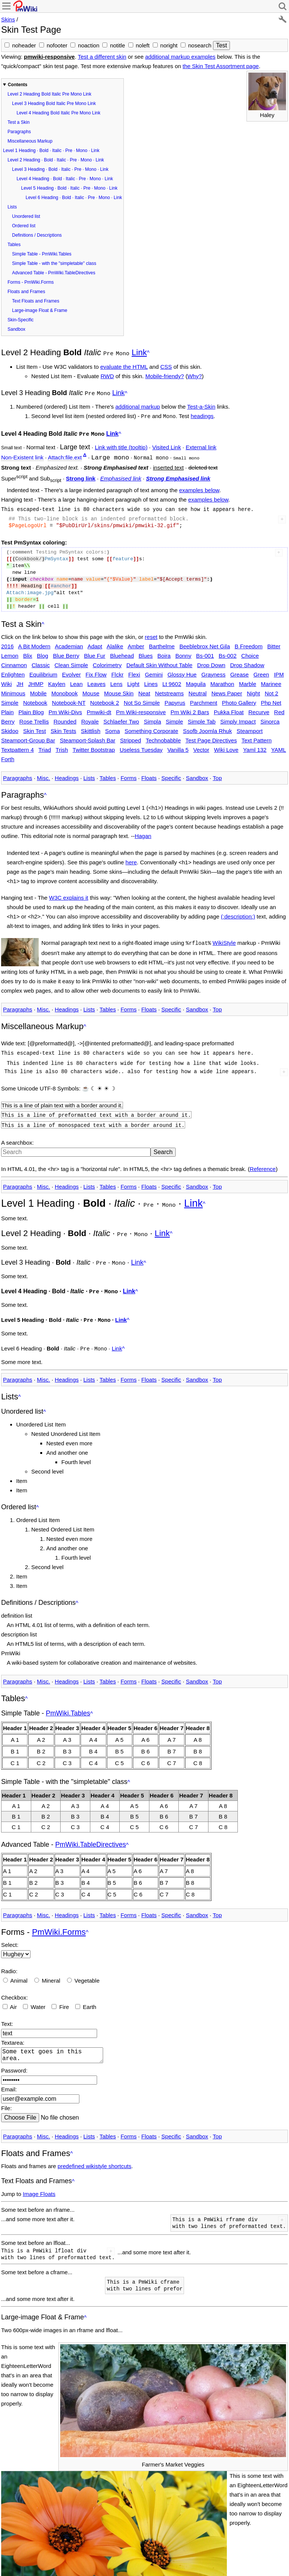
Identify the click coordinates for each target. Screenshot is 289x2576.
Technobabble (163, 737)
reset (151, 633)
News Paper (226, 690)
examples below (199, 487)
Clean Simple (71, 661)
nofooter (57, 45)
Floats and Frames (26, 291)
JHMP (36, 680)
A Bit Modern (34, 643)
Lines (151, 680)
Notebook (35, 699)
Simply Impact (238, 718)
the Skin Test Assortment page (221, 66)
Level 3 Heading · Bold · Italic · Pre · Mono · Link (60, 169)
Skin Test (34, 727)
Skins (8, 19)
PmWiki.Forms (59, 1920)
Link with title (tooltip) (121, 444)
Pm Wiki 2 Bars (189, 709)
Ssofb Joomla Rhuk (207, 727)
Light (133, 680)
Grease (239, 671)
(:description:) (238, 913)
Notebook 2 (104, 699)
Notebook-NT (68, 699)
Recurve (258, 709)
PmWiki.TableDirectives (90, 1833)
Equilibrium (43, 671)
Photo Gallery (239, 699)
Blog (42, 652)
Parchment (204, 699)
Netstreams (169, 690)
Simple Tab (202, 718)
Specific (171, 774)
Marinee (271, 680)
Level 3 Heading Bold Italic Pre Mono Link (54, 103)
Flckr (117, 671)
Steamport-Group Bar (28, 737)
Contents (17, 84)
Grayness (213, 671)
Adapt (94, 643)
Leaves (96, 680)
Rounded (64, 718)
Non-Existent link (22, 455)
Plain (7, 709)
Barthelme (162, 643)
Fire (64, 1995)
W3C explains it (68, 894)
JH (20, 680)
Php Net (271, 699)
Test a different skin (102, 56)
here (131, 859)
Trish (62, 746)
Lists (12, 207)
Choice (250, 652)
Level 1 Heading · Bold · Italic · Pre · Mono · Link (51, 150)
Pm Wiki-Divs (65, 709)
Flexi (134, 671)
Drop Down (211, 661)
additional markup (138, 405)
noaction (88, 45)
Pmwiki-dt (99, 709)
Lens (116, 680)
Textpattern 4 (17, 746)
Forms (128, 774)
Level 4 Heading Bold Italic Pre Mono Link (58, 113)
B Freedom (249, 643)
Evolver (71, 671)
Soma (112, 727)
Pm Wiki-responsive (141, 709)
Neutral (198, 690)
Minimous (13, 690)
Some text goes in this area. (53, 2045)
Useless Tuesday (141, 746)
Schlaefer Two (121, 718)
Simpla (152, 718)
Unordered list (26, 216)
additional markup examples (180, 56)
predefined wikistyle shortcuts (94, 2157)
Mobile (38, 690)
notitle (117, 45)
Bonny (183, 652)
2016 (7, 643)
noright (169, 45)
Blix (27, 652)
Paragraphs (19, 131)
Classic (41, 661)
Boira (163, 652)
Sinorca (270, 718)
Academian (69, 643)
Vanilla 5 (178, 746)
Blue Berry (66, 652)
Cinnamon (14, 661)
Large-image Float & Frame (39, 310)
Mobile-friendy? (164, 375)
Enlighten (13, 671)
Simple (174, 718)
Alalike (114, 643)
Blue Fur (94, 652)
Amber (136, 643)
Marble (247, 680)
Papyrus (174, 699)
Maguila (196, 680)
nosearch (199, 45)
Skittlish (90, 727)
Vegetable (87, 1969)
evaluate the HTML (124, 366)
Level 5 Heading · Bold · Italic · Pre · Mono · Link (69, 188)
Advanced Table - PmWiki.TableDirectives (53, 272)
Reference (262, 1162)
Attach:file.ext (65, 455)
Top (217, 774)
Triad (44, 746)
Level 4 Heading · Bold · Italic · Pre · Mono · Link (65, 178)
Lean (76, 680)
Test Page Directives (211, 737)
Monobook (64, 690)
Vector (201, 746)
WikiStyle (224, 939)
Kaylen (56, 680)
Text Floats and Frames (35, 301)
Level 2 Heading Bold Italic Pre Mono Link (49, 94)
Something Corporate (151, 727)
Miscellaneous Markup (30, 141)
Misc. (43, 774)
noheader (24, 45)
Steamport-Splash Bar (88, 737)
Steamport (250, 727)
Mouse (90, 690)
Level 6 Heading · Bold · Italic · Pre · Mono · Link (74, 197)
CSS (166, 366)
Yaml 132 (254, 746)
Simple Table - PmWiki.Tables (41, 254)
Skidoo (9, 727)
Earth (89, 1995)
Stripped (130, 737)
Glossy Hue (182, 671)
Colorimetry (107, 661)
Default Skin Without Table (159, 661)
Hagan (143, 832)
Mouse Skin (119, 690)
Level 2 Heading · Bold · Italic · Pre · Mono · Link (56, 160)
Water (37, 1995)
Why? (194, 375)
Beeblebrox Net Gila (204, 643)
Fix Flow (95, 671)
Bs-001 (205, 652)
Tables (14, 244)
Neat (144, 690)
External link (201, 444)
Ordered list (23, 225)
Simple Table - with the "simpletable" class (54, 263)
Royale (90, 718)
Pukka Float (228, 709)
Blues (145, 652)
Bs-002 (228, 652)
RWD (107, 375)
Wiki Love (226, 746)
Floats (149, 774)
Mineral (51, 1969)
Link (139, 352)
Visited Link (166, 444)
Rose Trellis (34, 718)
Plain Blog (31, 709)
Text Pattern (257, 737)
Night (253, 690)
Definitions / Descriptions (37, 235)
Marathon (222, 680)
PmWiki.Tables (68, 1701)
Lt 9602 (171, 680)
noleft (143, 45)
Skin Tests (63, 727)
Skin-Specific (20, 319)
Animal (18, 1969)
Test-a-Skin (201, 405)
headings (202, 414)
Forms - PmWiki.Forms (31, 282)
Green (261, 671)
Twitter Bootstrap (94, 746)
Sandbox (16, 329)
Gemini (154, 671)
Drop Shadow (247, 661)
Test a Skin (19, 122)
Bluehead (122, 652)
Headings (67, 774)
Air (13, 1995)
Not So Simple (142, 699)
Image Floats (39, 2185)
